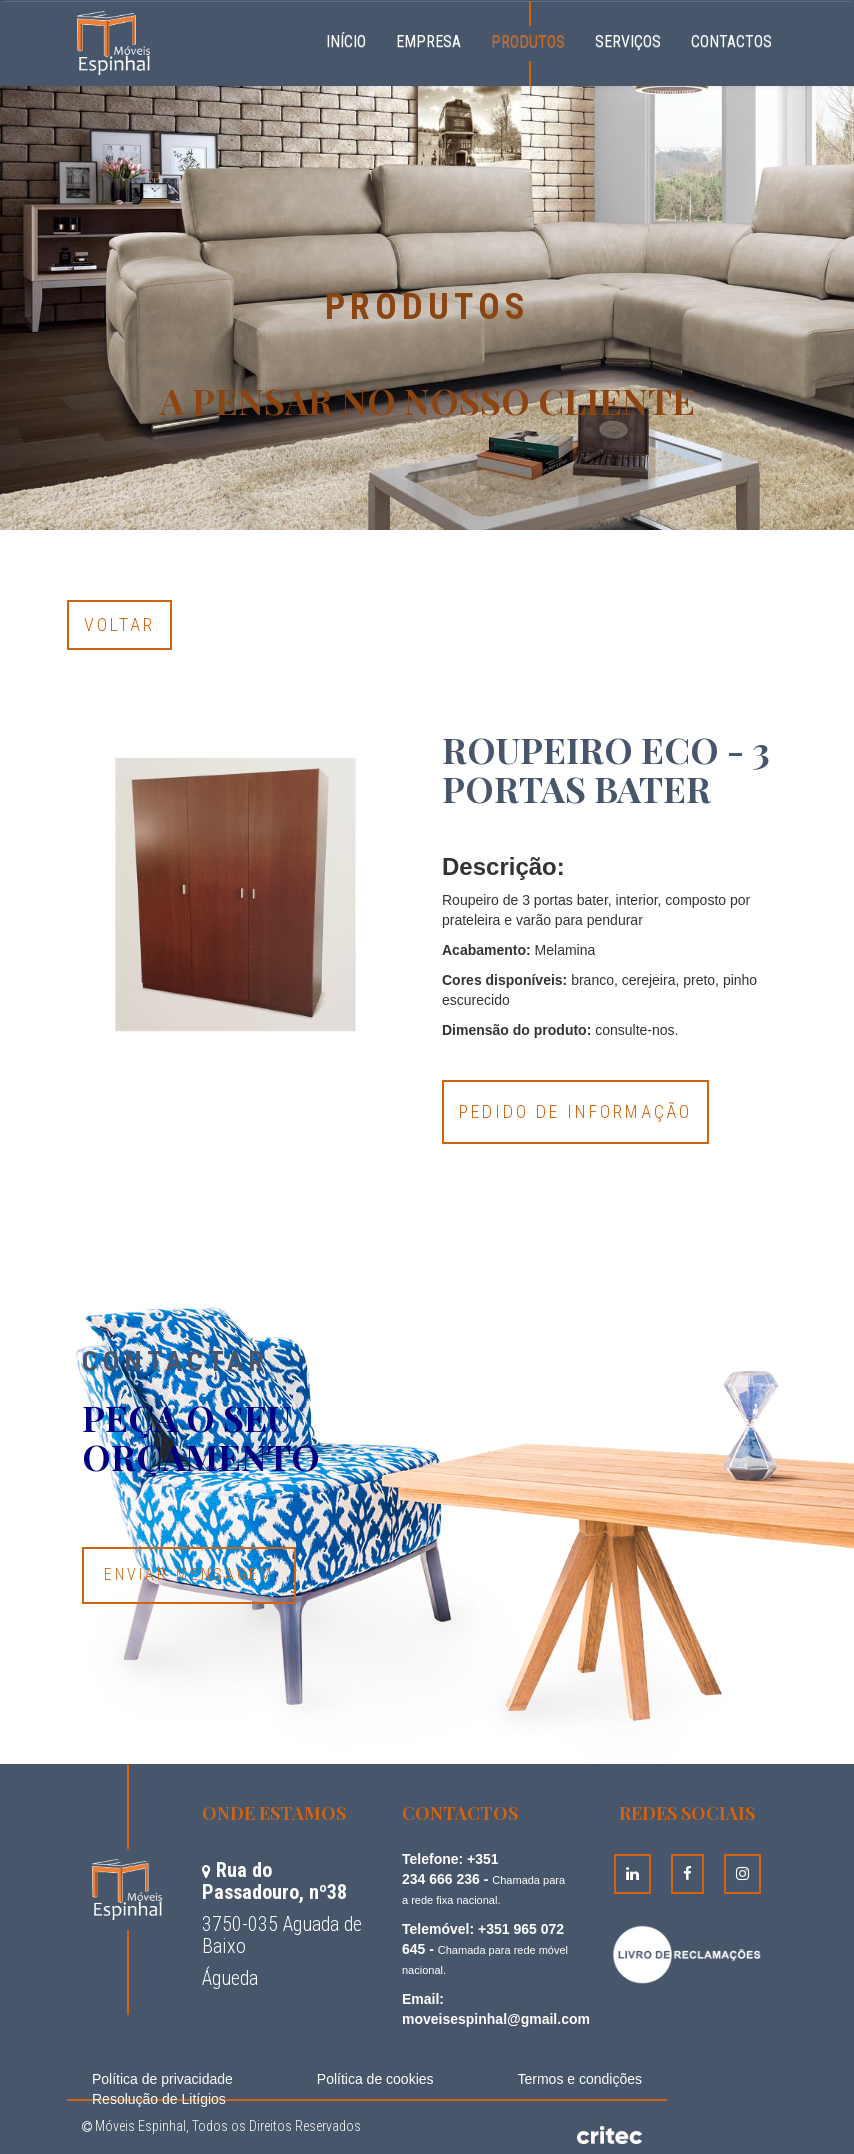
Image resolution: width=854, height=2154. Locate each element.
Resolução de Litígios (159, 2099)
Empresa (428, 41)
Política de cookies (375, 2079)
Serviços (628, 41)
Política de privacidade (162, 2079)
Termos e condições (579, 2079)
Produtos (528, 41)
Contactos (731, 41)
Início (353, 39)
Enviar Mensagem (189, 1574)
